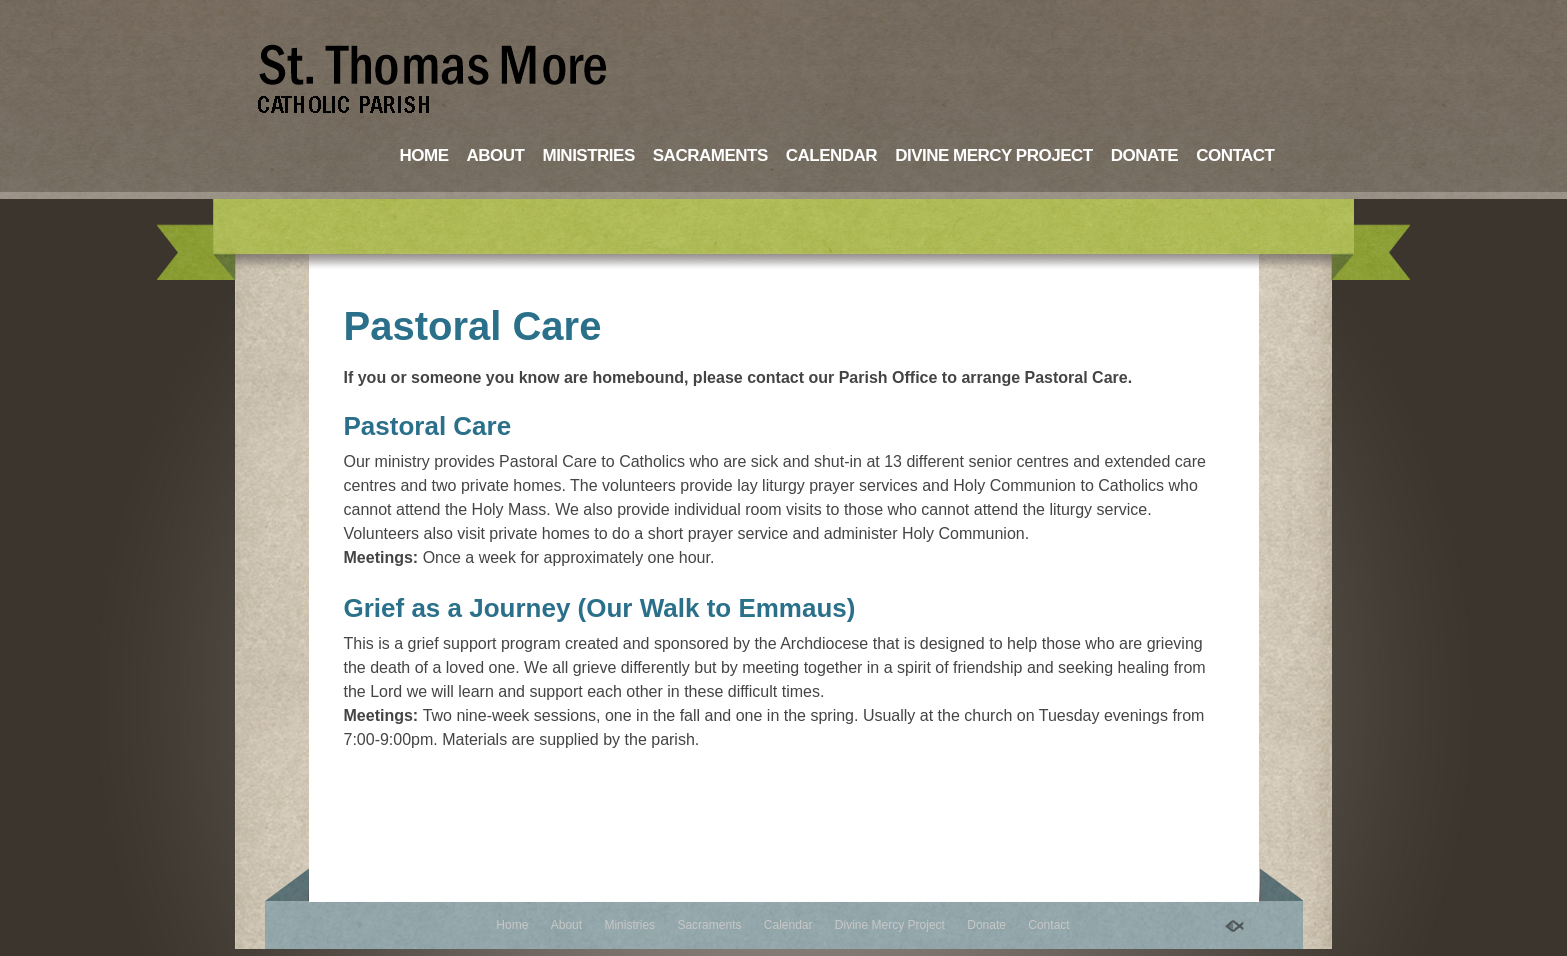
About (496, 155)
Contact (1235, 155)
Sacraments (710, 155)
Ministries (588, 155)
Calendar (831, 155)
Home (424, 155)
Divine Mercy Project (994, 155)
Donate (1145, 155)
